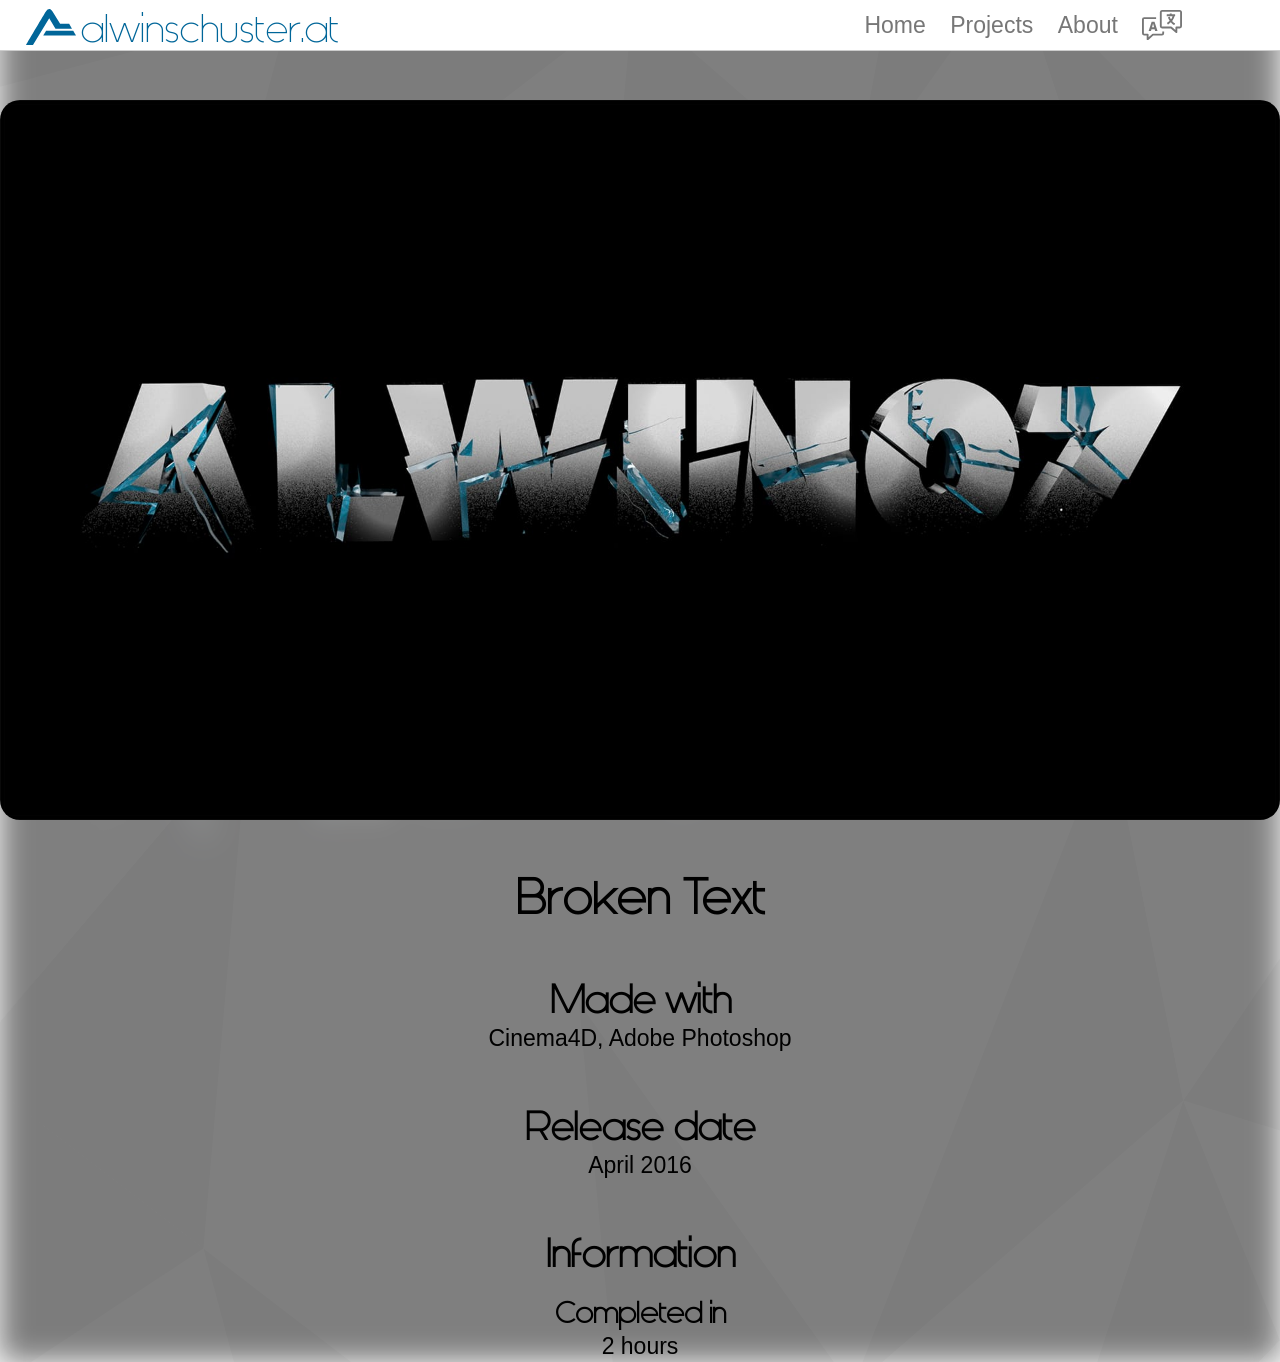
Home (894, 25)
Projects (991, 25)
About (1088, 25)
